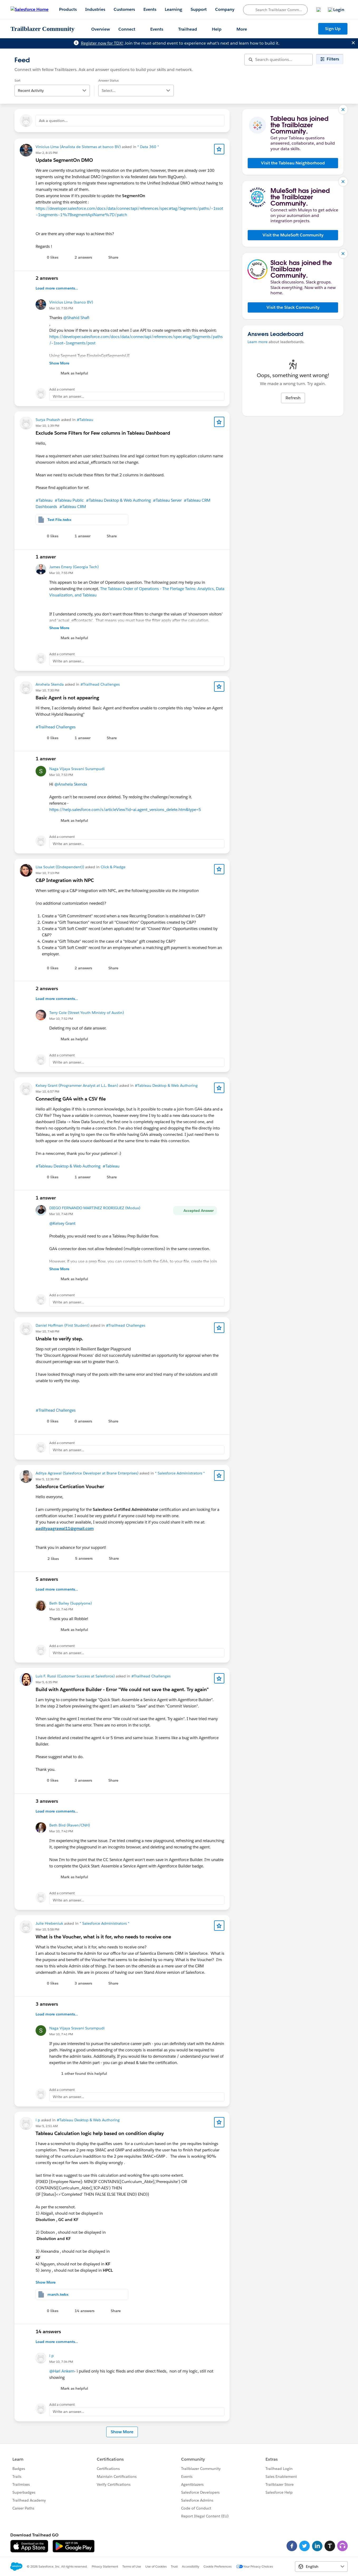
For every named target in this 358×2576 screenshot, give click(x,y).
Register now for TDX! (102, 43)
